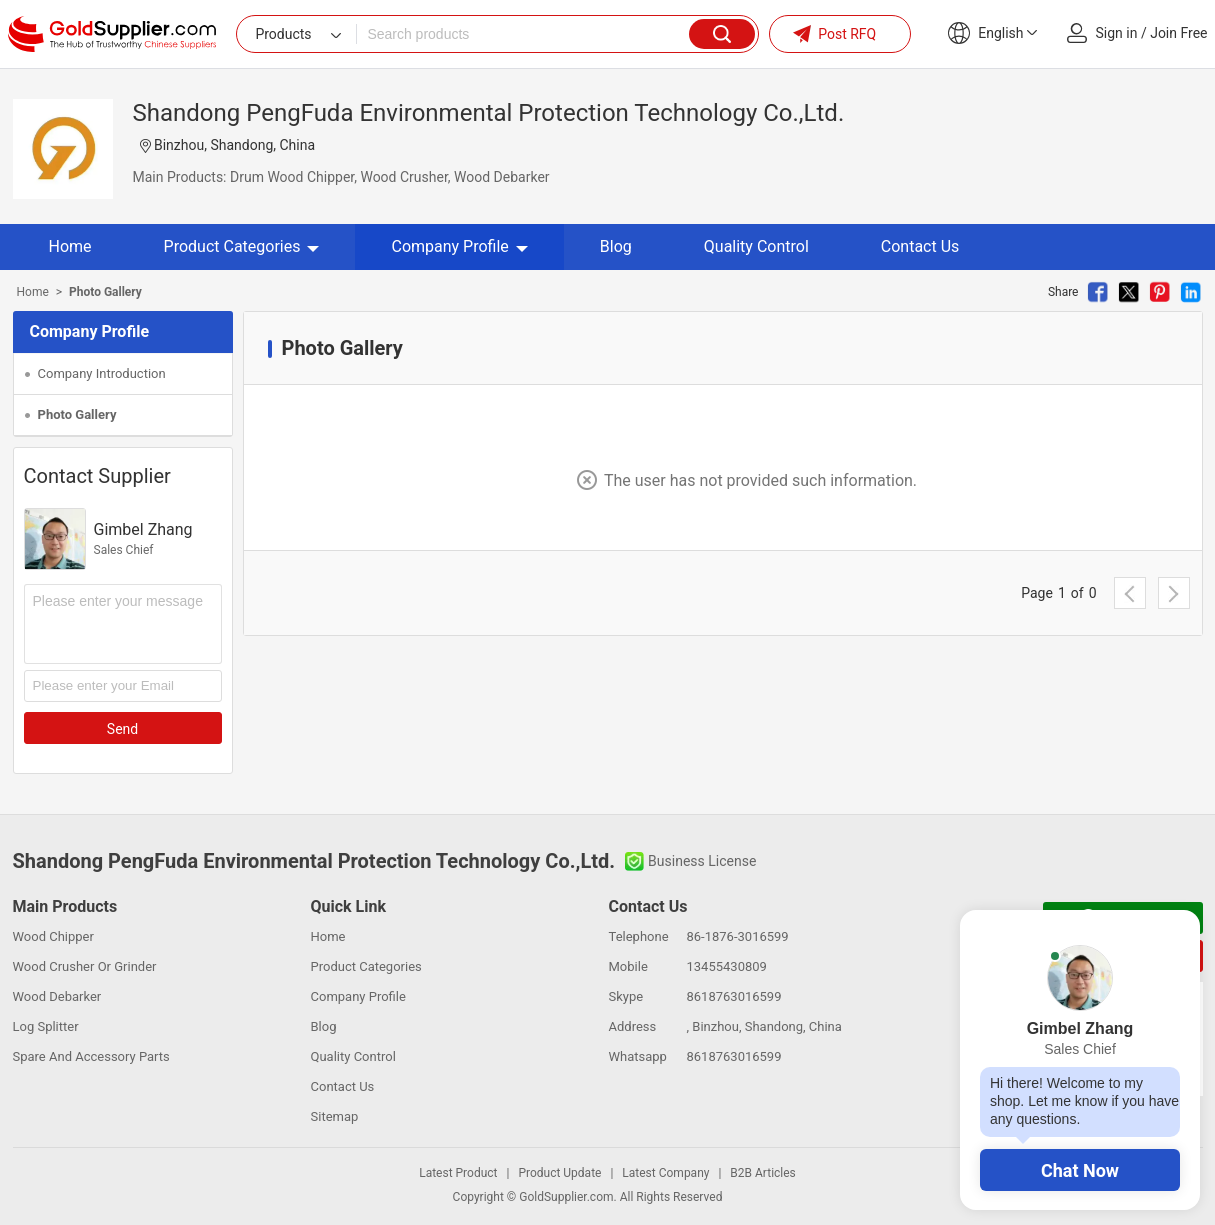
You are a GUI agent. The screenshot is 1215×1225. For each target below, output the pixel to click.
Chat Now (1080, 1170)
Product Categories (242, 246)
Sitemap (335, 1116)
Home (70, 246)
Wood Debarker (57, 996)
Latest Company (665, 1173)
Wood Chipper (53, 936)
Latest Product (458, 1173)
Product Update (559, 1173)
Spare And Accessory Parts (91, 1056)
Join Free (1178, 33)
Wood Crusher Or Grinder (85, 966)
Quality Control (756, 246)
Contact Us (920, 246)
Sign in (1117, 33)
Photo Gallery (77, 414)
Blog (616, 246)
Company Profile (459, 246)
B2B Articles (762, 1173)
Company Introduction (102, 373)
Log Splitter (46, 1026)
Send (122, 729)
